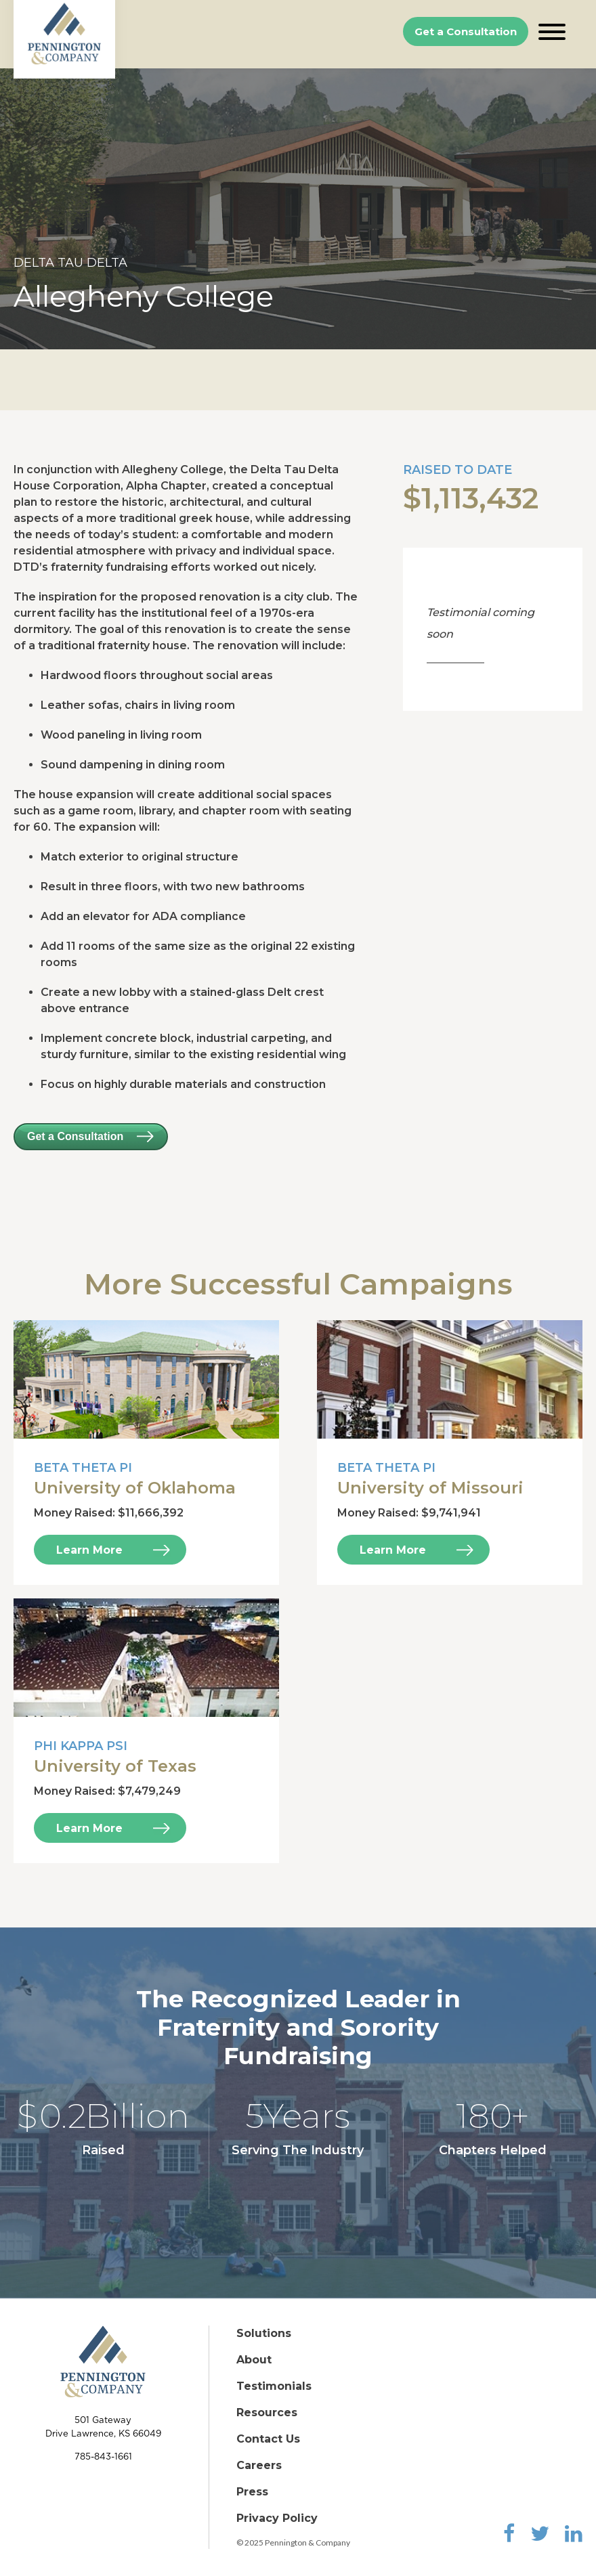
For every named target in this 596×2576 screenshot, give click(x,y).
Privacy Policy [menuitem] (277, 2518)
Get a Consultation (465, 31)
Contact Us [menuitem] (268, 2438)
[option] (298, 208)
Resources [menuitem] (266, 2412)
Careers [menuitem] (259, 2465)
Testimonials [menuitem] (274, 2386)
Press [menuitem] (252, 2491)
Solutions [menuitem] (263, 2333)
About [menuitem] (254, 2359)
